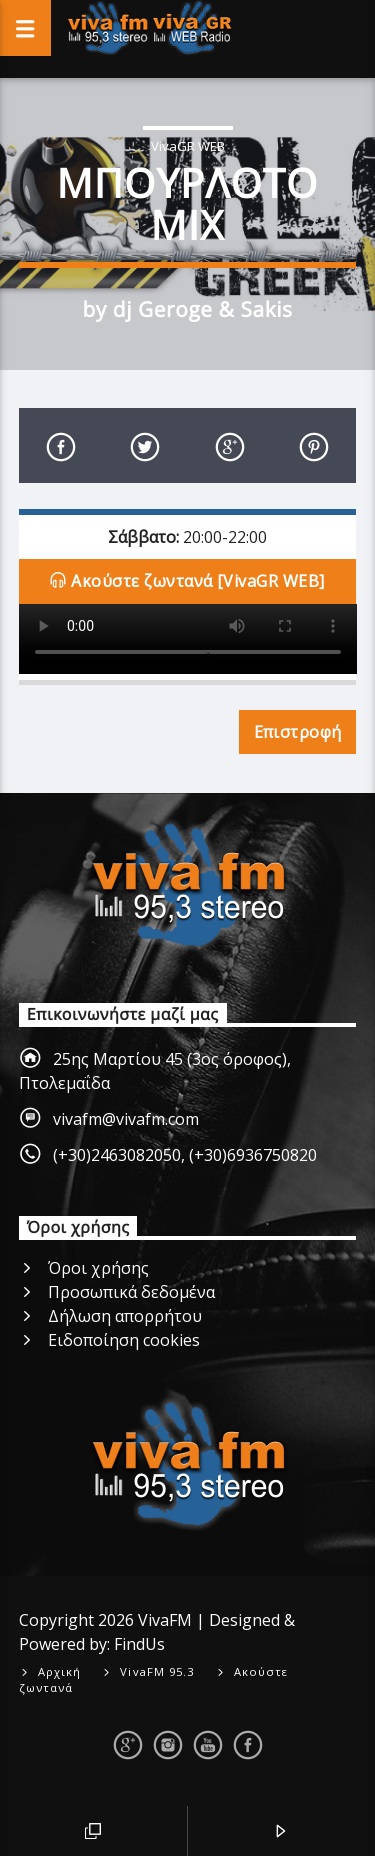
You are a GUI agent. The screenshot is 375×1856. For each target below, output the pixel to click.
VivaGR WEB (188, 146)
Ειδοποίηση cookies (124, 1340)
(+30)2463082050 (117, 1155)
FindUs (139, 1644)
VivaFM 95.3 (157, 1671)
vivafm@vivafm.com (126, 1119)
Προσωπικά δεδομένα (131, 1292)
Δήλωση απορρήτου (125, 1316)
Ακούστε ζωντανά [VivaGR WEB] (187, 582)
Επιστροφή (298, 732)
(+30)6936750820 (253, 1155)
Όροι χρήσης (98, 1268)
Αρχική (60, 1671)
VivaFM (165, 1620)
